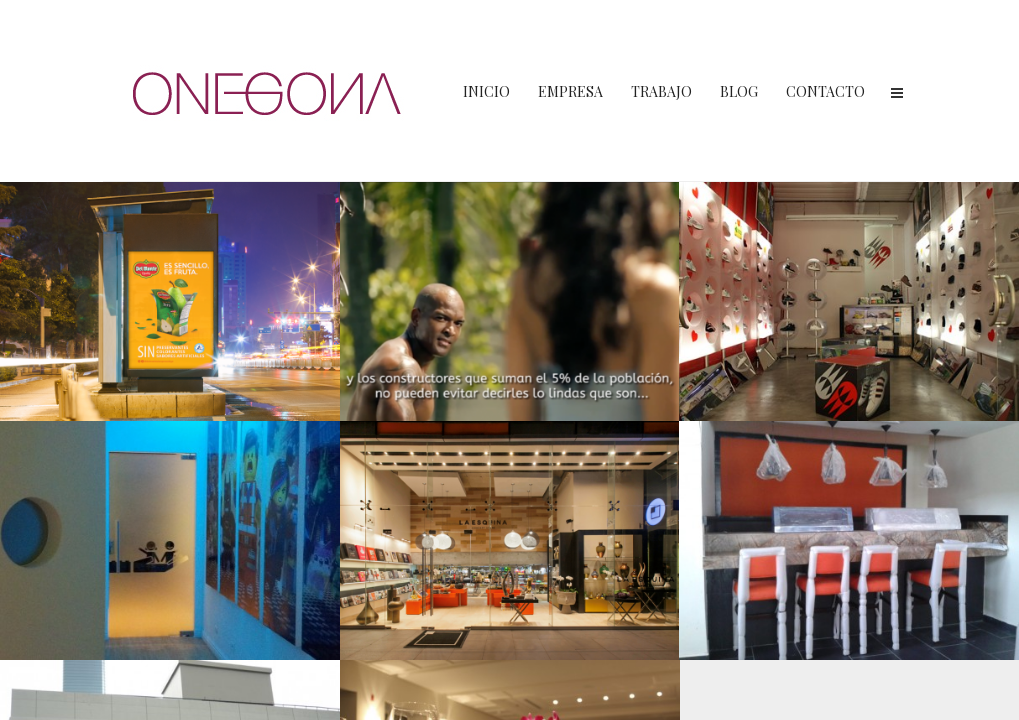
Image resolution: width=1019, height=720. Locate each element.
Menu (897, 92)
